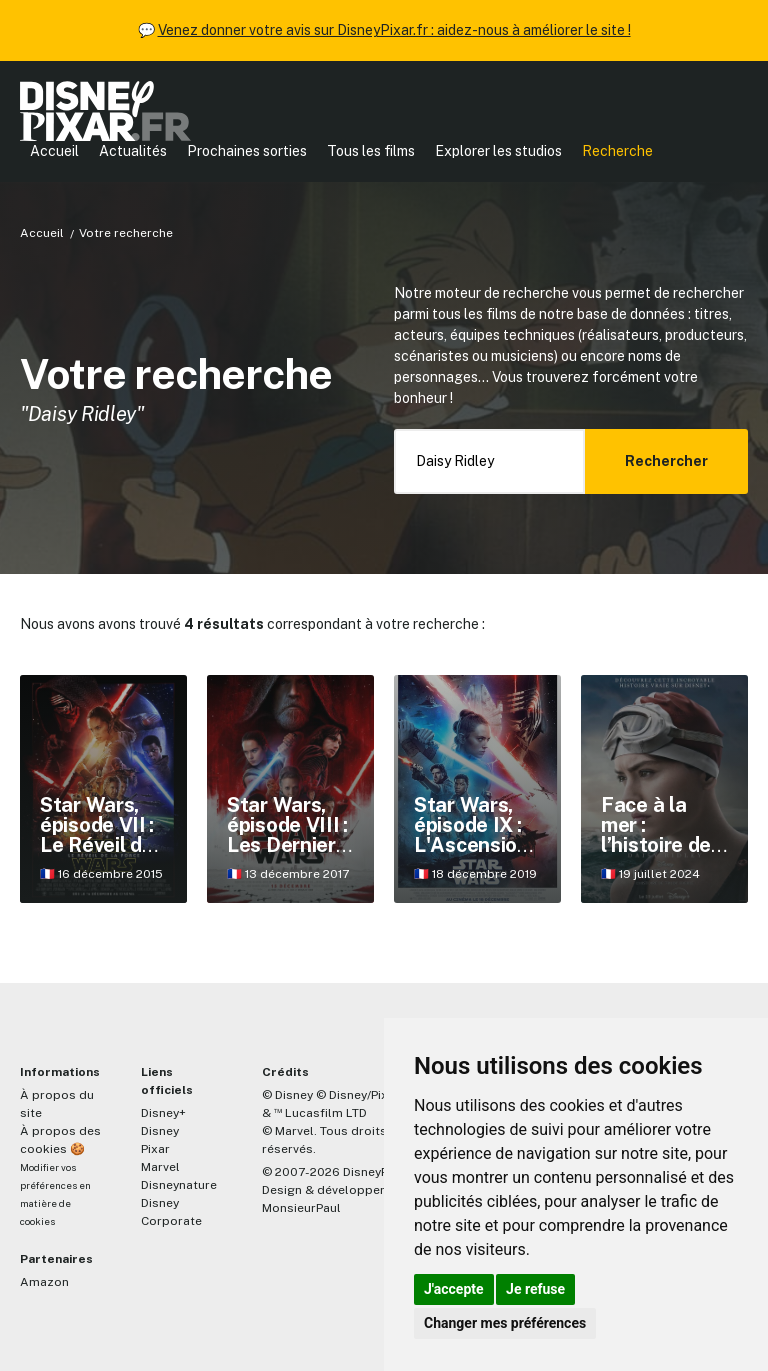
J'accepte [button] (454, 1289)
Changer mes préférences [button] (505, 1323)
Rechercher (666, 461)
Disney (160, 1131)
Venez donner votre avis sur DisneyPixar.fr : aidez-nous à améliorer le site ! (394, 30)
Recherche (617, 151)
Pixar (155, 1149)
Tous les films (371, 151)
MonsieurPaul (301, 1208)
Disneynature (179, 1185)
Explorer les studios (498, 151)
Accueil (54, 151)
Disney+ (163, 1113)
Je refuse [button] (535, 1289)
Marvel (160, 1167)
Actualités (133, 151)
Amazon (44, 1282)
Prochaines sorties (247, 151)
